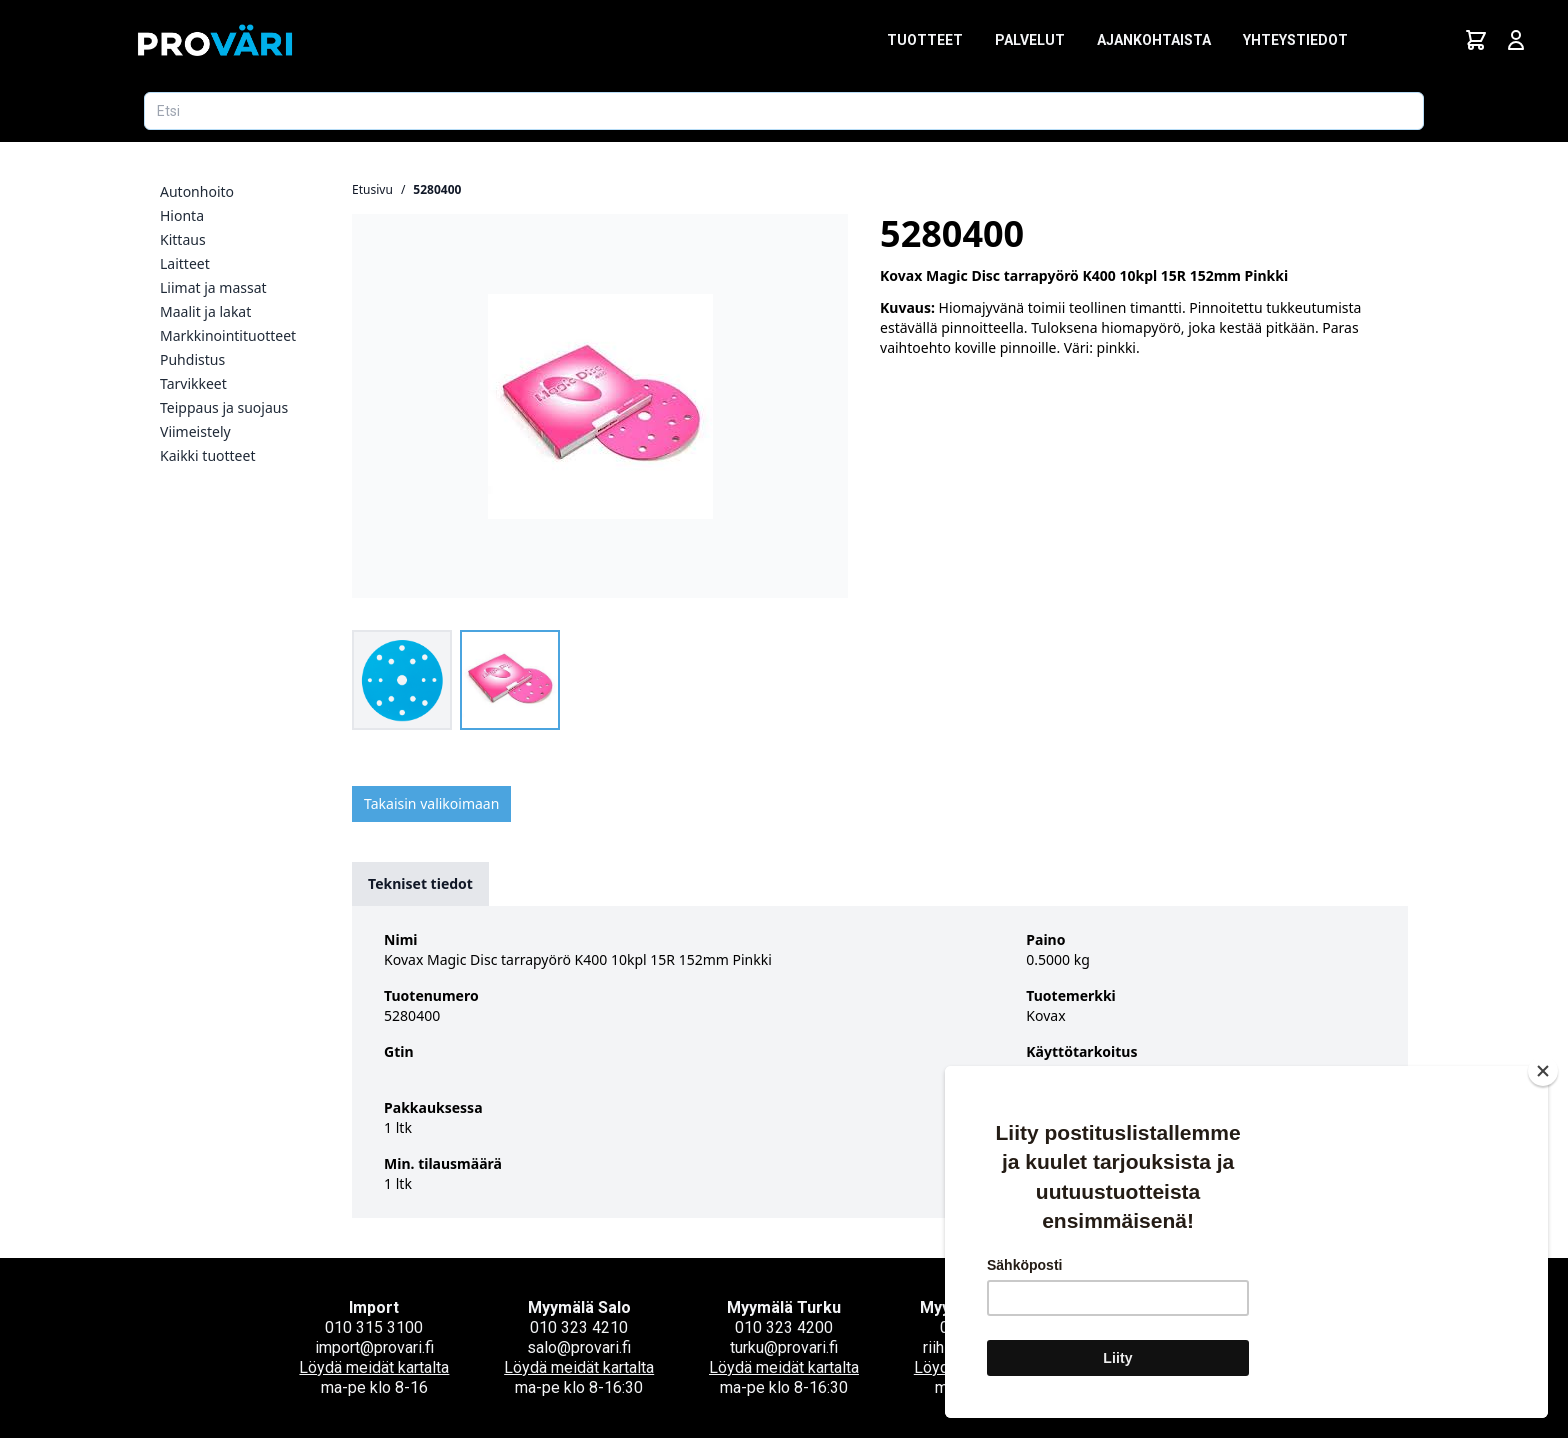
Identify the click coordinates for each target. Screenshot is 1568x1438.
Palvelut (1030, 40)
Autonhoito (197, 191)
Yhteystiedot (1295, 40)
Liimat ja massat (213, 287)
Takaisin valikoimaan (431, 803)
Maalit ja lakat (205, 311)
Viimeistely (195, 431)
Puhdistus (192, 359)
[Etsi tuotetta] (784, 111)
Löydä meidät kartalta (374, 1367)
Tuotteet (925, 40)
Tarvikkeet (193, 383)
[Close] (1543, 1071)
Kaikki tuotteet (207, 455)
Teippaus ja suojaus (224, 407)
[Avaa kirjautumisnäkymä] (1516, 40)
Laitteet (185, 263)
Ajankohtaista (1154, 40)
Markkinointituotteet (228, 335)
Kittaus (183, 239)
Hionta (182, 215)
